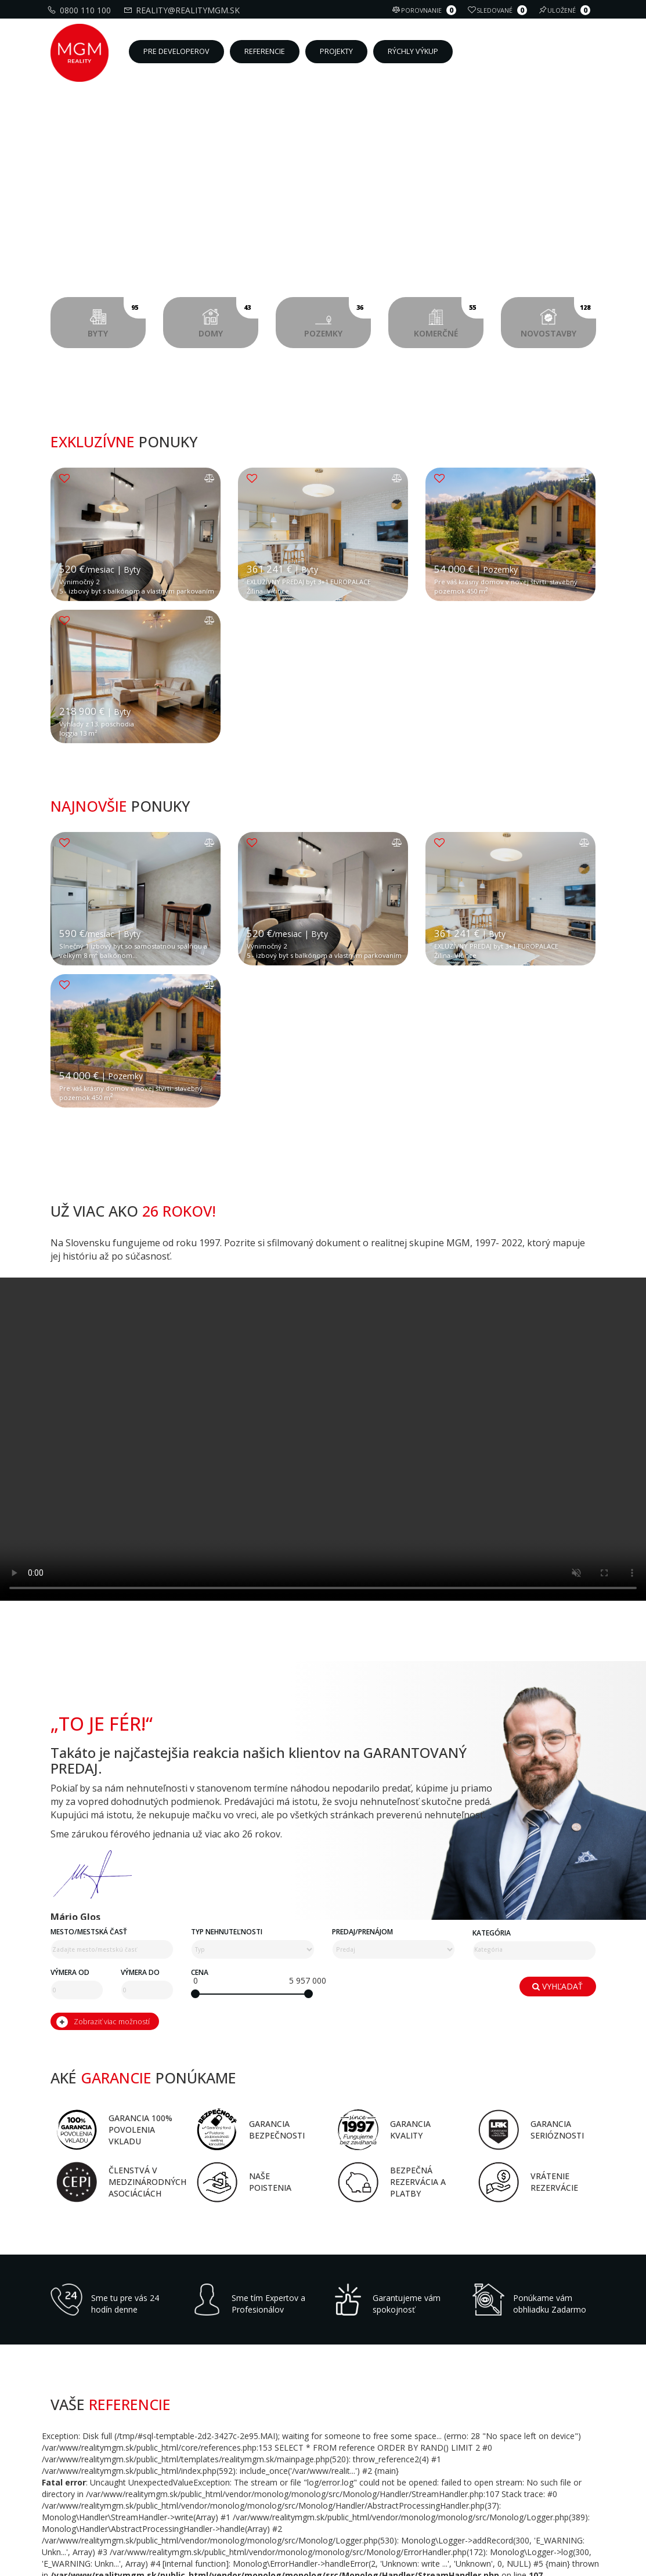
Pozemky (337, 318)
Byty (117, 318)
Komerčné (448, 318)
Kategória (491, 2474)
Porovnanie (425, 10)
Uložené (566, 10)
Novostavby (558, 318)
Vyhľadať (557, 2525)
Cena (199, 2513)
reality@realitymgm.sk (183, 10)
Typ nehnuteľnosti (226, 2472)
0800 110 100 (80, 10)
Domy (228, 318)
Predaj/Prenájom (362, 2472)
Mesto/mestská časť (88, 2472)
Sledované (499, 10)
